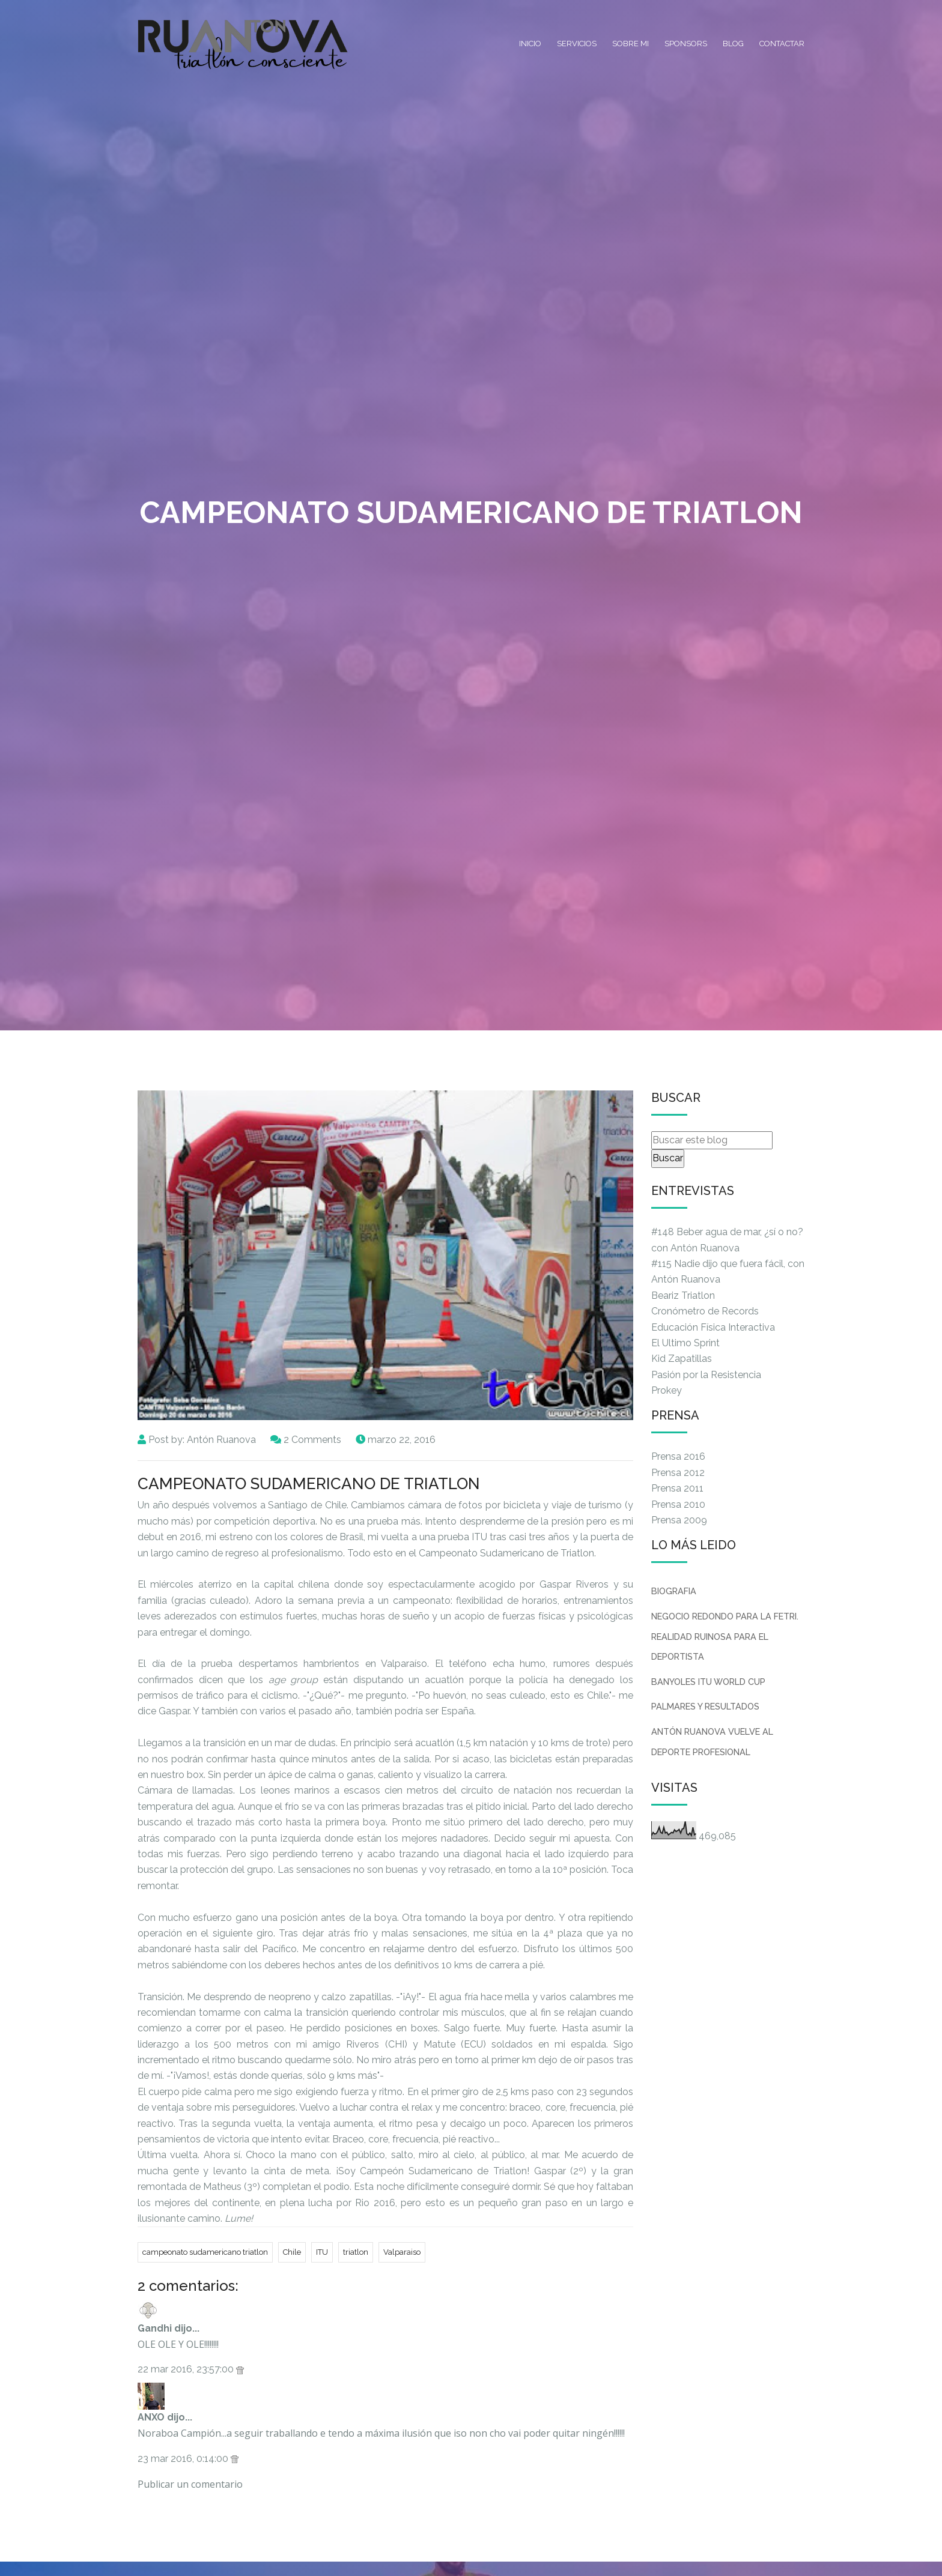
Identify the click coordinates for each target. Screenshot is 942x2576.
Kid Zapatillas (681, 1358)
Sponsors (685, 43)
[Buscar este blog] (712, 1140)
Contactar (781, 43)
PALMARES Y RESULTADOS (705, 1706)
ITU (322, 2252)
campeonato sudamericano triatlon (205, 2252)
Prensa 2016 (678, 1456)
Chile (292, 2252)
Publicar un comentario (190, 2484)
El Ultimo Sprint (685, 1343)
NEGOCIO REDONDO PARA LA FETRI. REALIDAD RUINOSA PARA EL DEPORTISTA (724, 1636)
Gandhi (155, 2328)
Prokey (666, 1390)
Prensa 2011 (677, 1488)
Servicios (577, 43)
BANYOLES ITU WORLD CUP (708, 1682)
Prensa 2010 (678, 1504)
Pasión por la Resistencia (706, 1374)
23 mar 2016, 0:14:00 (184, 2458)
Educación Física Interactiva (713, 1327)
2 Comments (312, 1439)
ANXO (151, 2417)
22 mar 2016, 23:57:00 (187, 2369)
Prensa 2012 (678, 1472)
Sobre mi (630, 43)
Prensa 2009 (679, 1520)
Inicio (530, 43)
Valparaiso (402, 2252)
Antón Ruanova (221, 1439)
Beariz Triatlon (683, 1295)
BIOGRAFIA (673, 1591)
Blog (733, 43)
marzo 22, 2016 (402, 1439)
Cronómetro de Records (705, 1311)
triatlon (355, 2252)
